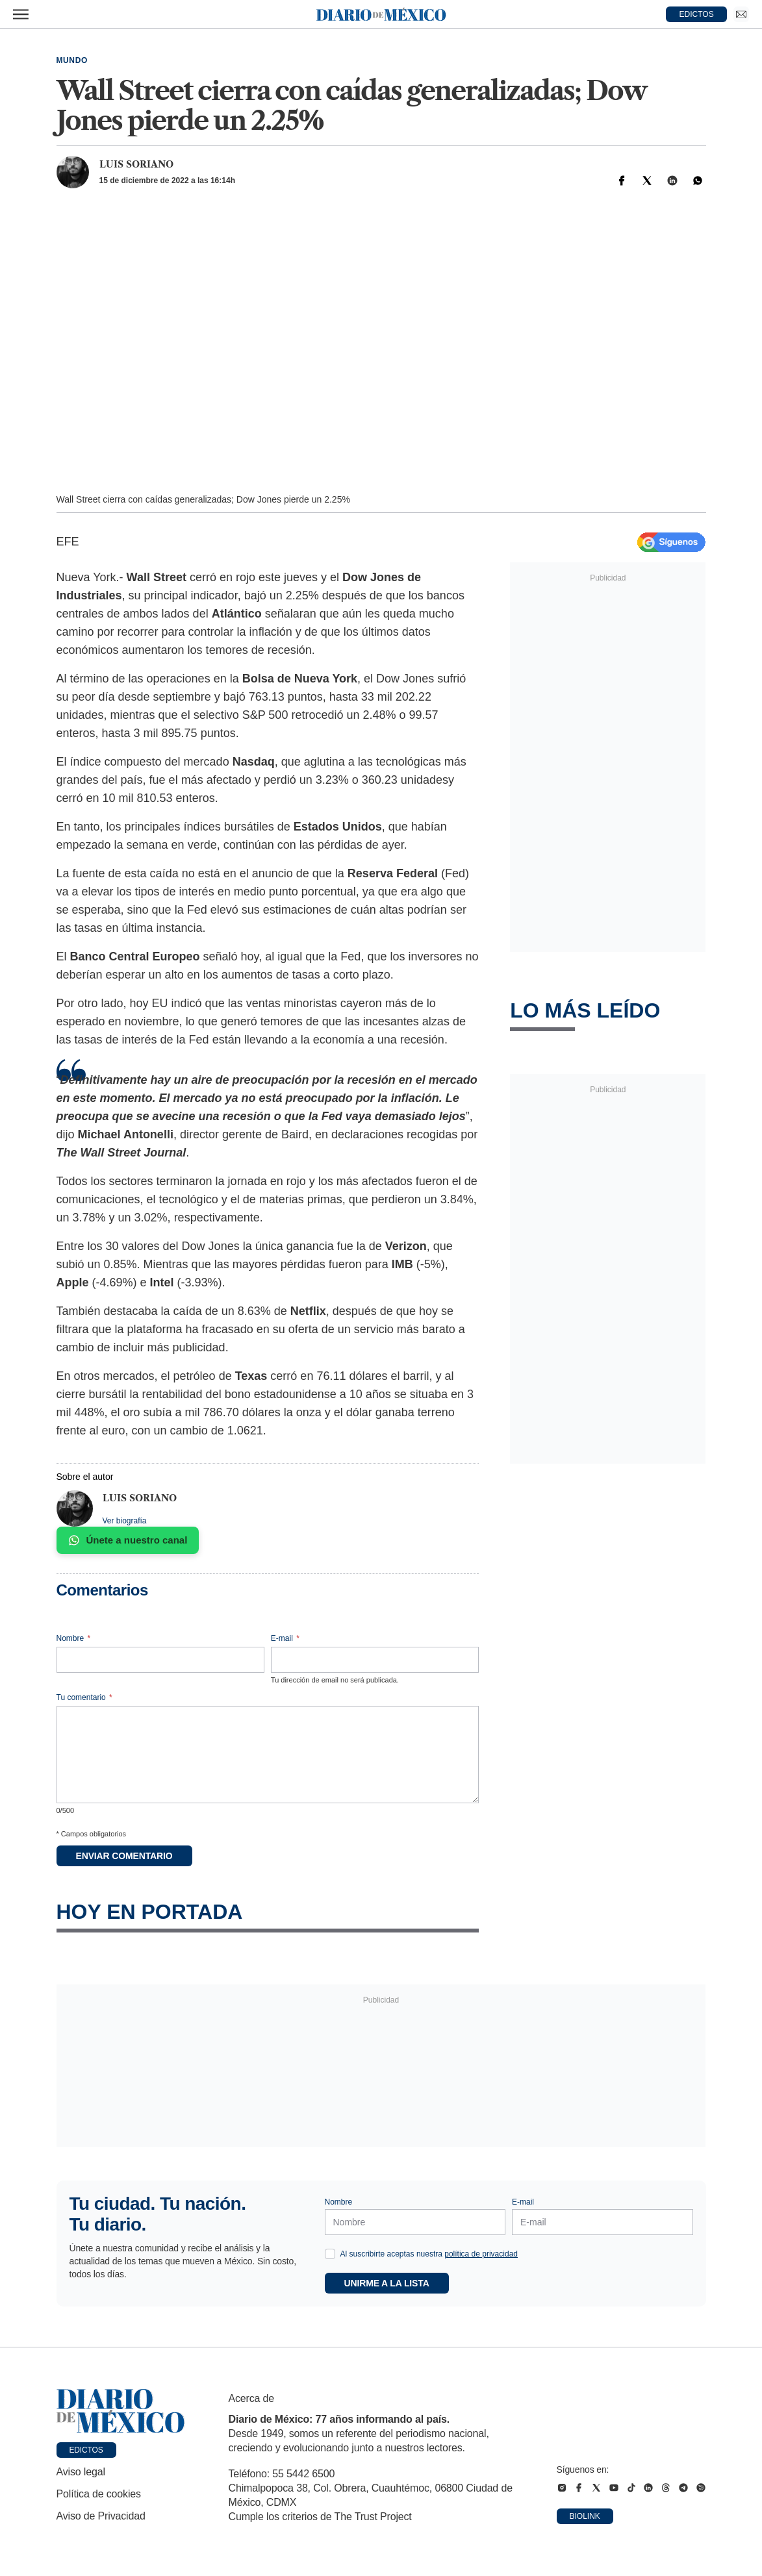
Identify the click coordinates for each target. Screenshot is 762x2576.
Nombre (74, 1638)
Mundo (72, 60)
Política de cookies (99, 2493)
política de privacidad (481, 2253)
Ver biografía (125, 1520)
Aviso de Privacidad (101, 2515)
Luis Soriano (136, 164)
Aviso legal (81, 2471)
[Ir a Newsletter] (741, 14)
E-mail (285, 1638)
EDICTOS (696, 14)
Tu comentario (84, 1697)
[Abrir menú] (21, 14)
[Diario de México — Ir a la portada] (381, 14)
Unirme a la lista (386, 2283)
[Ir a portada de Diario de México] (121, 2411)
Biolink (585, 2516)
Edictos (86, 2450)
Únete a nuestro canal (128, 1540)
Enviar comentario (124, 1856)
